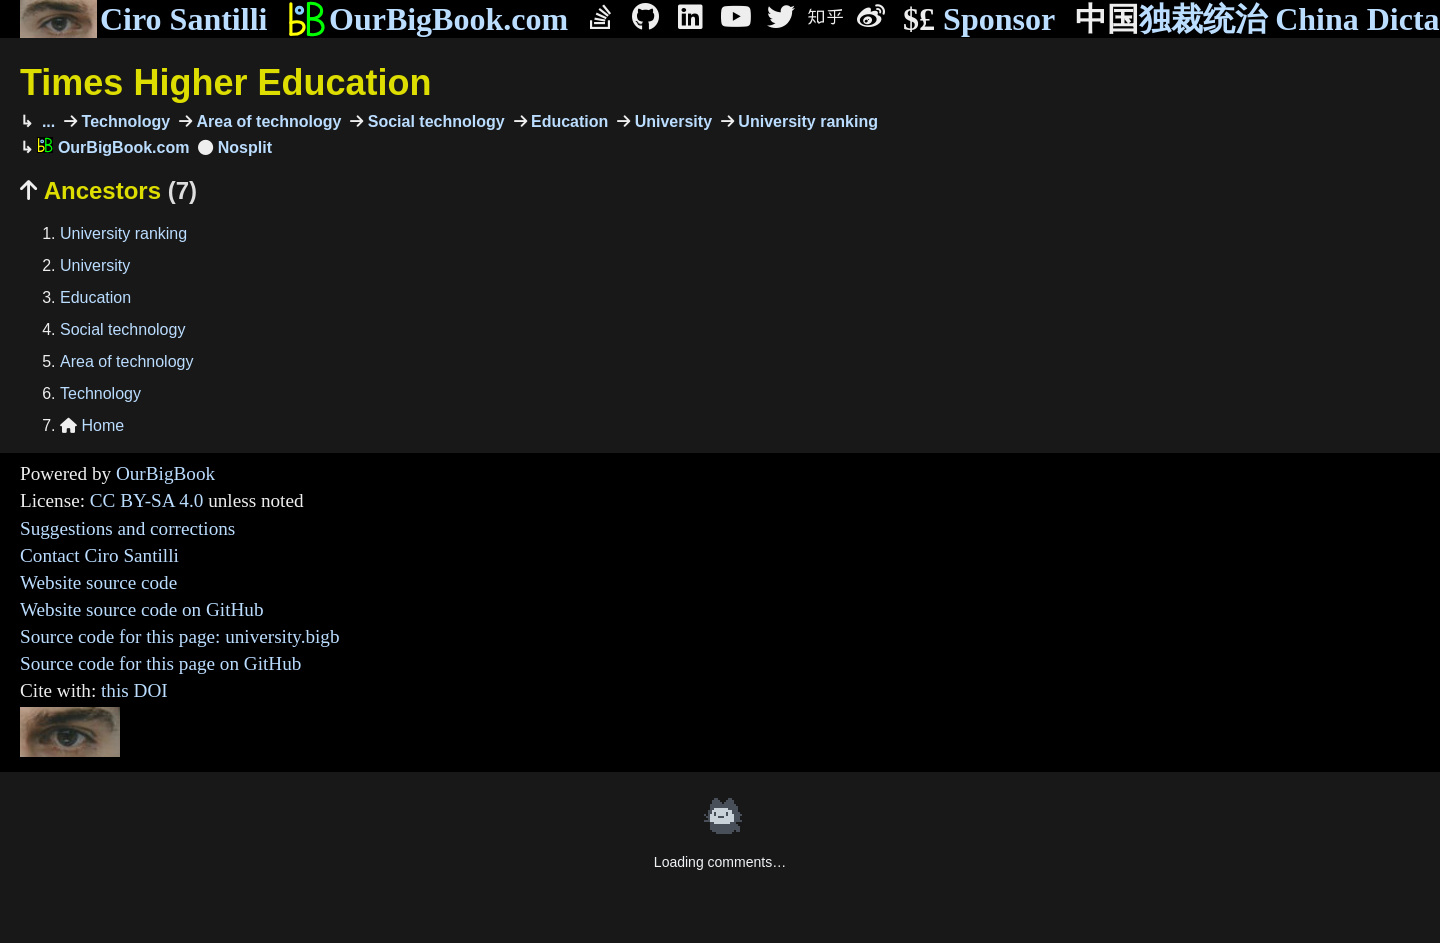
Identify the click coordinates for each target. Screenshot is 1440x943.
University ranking (806, 121)
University (671, 121)
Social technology (433, 121)
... (46, 121)
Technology (123, 121)
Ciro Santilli (143, 19)
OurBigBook (165, 473)
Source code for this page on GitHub (160, 663)
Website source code (98, 582)
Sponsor (979, 19)
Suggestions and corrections (127, 528)
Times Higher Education (225, 82)
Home (92, 425)
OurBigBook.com (427, 19)
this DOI (134, 690)
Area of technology (266, 121)
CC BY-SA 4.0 (147, 500)
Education (568, 121)
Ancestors (108, 190)
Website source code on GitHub (142, 609)
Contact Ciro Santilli (99, 555)
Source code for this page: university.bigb (180, 636)
